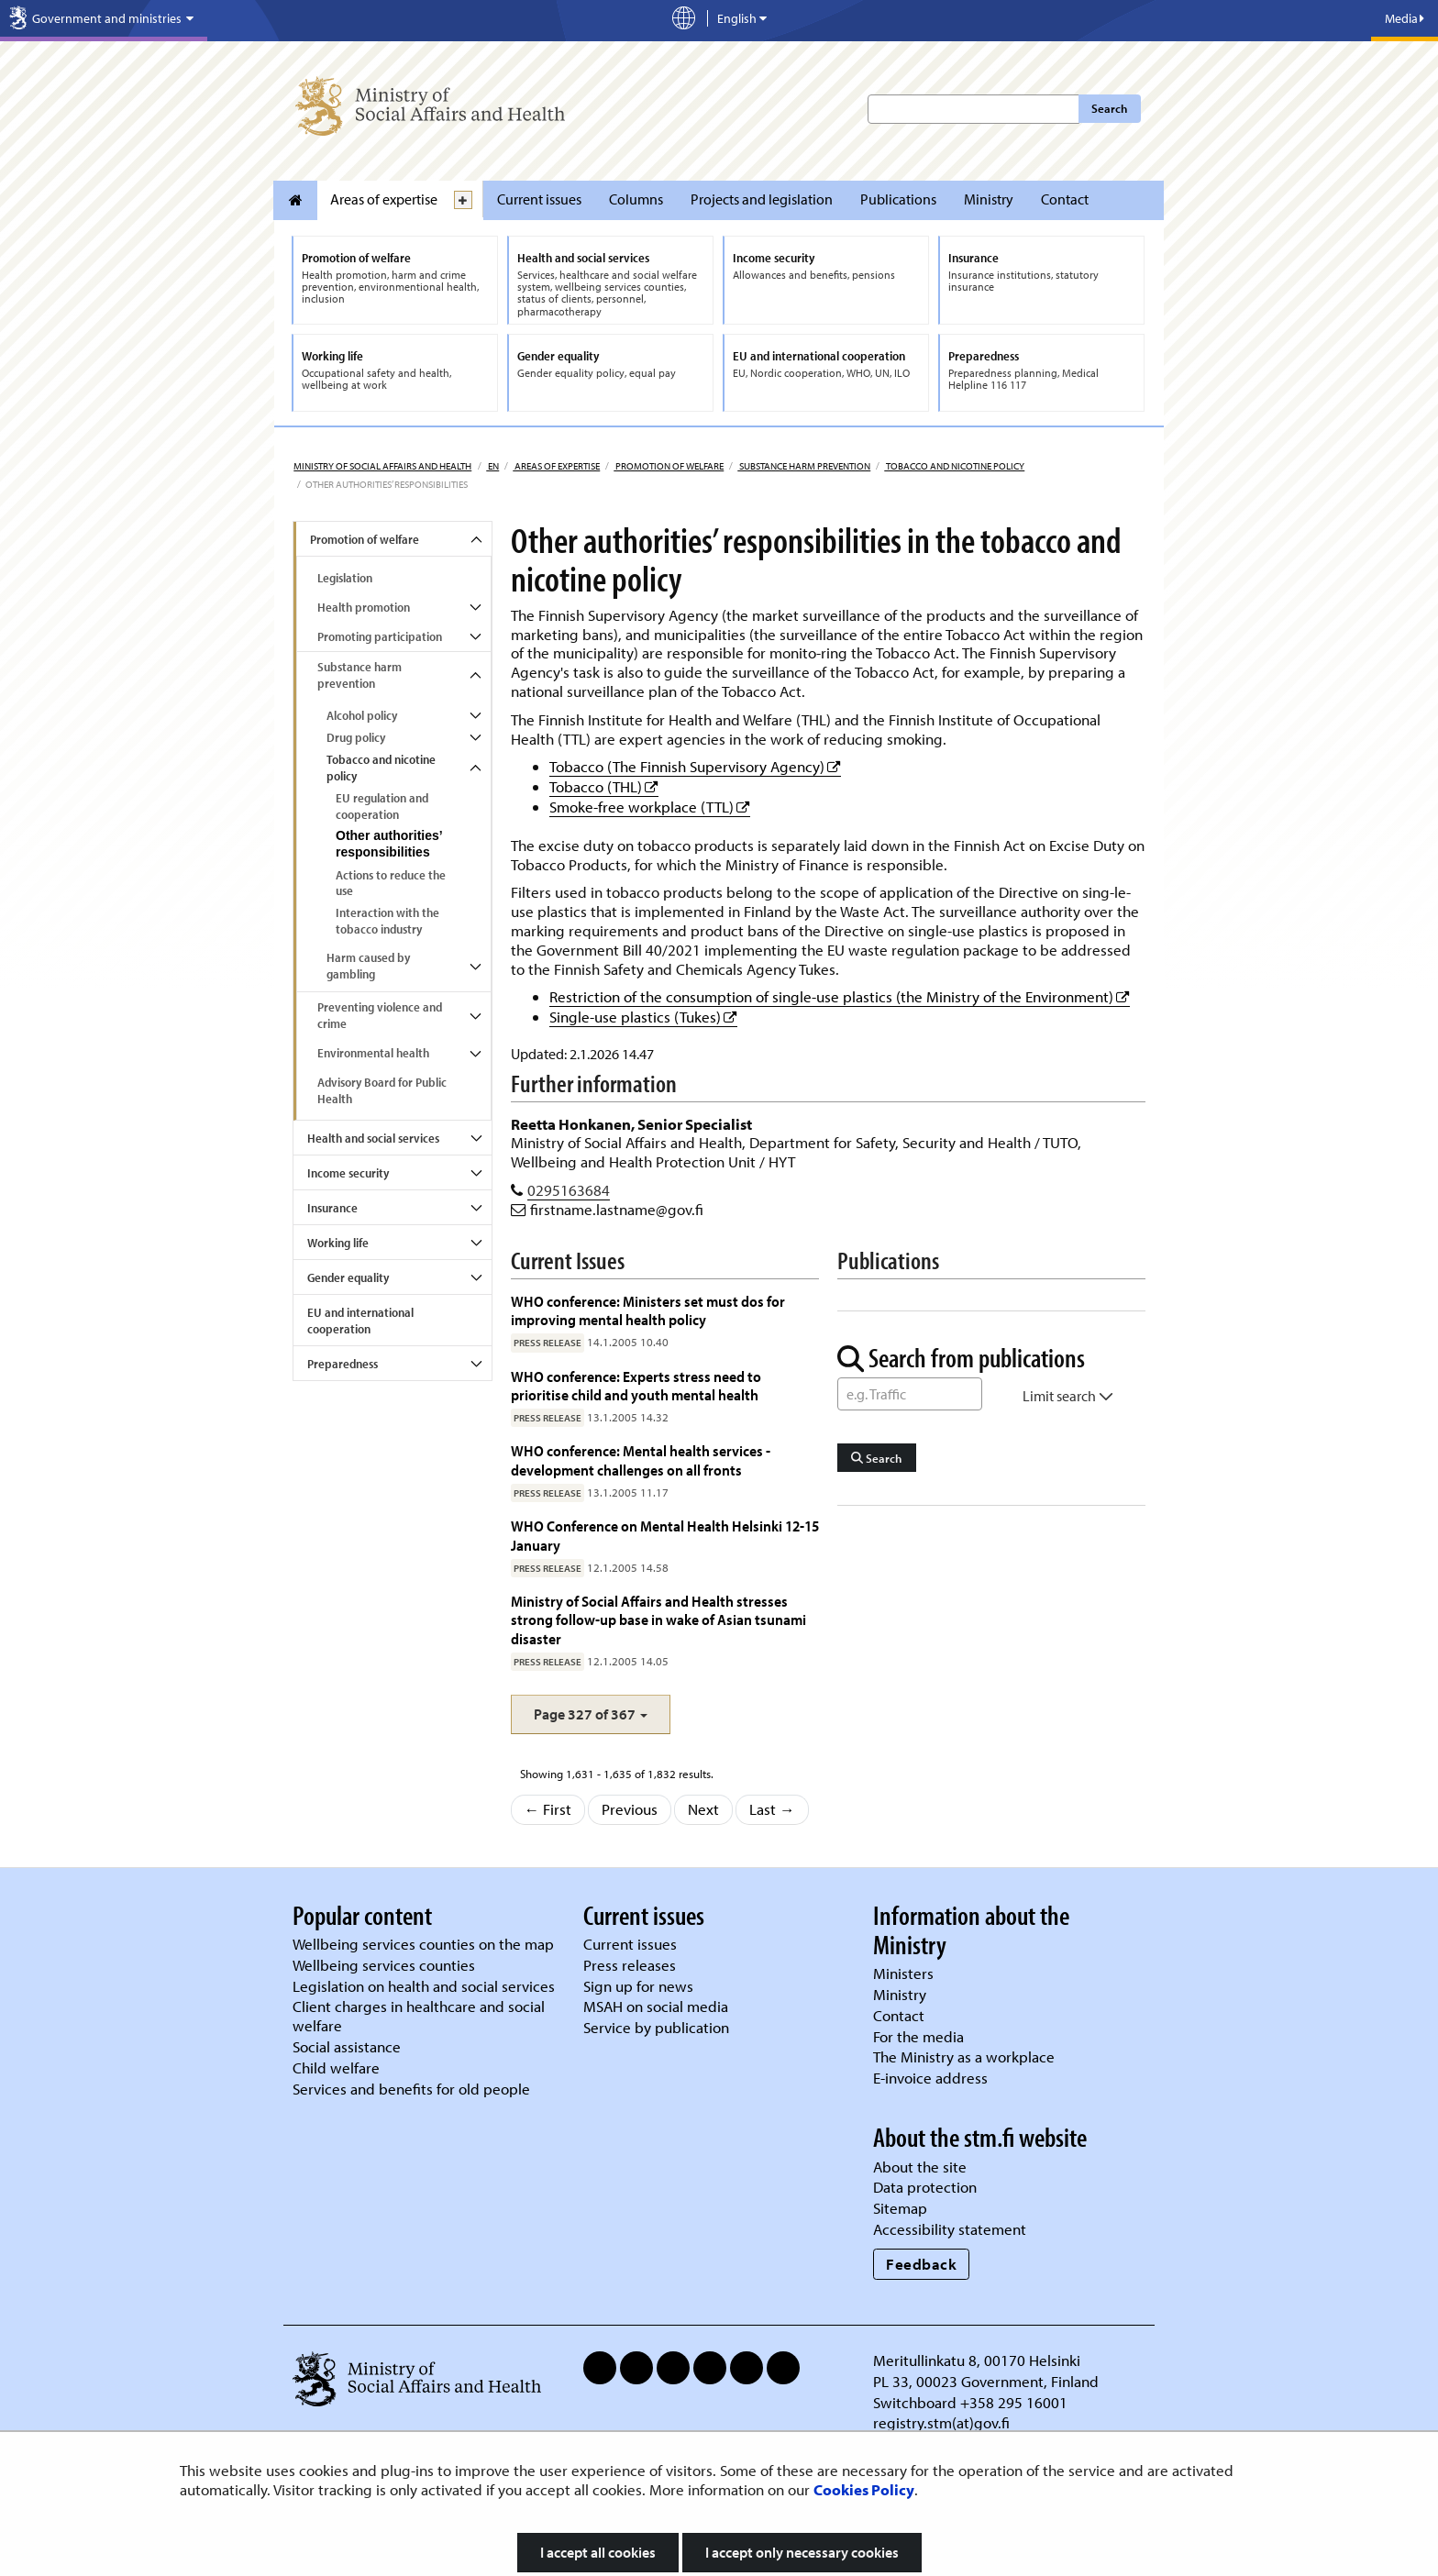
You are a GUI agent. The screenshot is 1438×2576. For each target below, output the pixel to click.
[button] (590, 1714)
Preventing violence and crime (379, 1015)
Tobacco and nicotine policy (954, 465)
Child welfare (336, 2067)
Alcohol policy (361, 715)
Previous (630, 1809)
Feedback (921, 2263)
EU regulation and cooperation (382, 806)
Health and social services (373, 1138)
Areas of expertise (383, 199)
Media (1404, 18)
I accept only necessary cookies (802, 2552)
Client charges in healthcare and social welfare (419, 2015)
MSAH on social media (655, 2006)
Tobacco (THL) (603, 786)
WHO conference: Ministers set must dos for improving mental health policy (648, 1310)
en (492, 465)
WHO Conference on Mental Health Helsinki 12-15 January (665, 1534)
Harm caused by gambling (368, 965)
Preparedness (342, 1363)
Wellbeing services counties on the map (423, 1943)
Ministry (988, 199)
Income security (348, 1173)
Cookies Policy (863, 2489)
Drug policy (355, 737)
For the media (918, 2036)
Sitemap (900, 2207)
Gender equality (348, 1277)
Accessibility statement (949, 2229)
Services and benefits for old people (411, 2088)
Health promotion (363, 607)
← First (548, 1809)
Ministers (903, 1973)
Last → (772, 1809)
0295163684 (568, 1190)
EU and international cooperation (360, 1320)
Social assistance (347, 2046)
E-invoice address (930, 2077)
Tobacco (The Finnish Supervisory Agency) (695, 766)
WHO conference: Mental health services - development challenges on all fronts (640, 1459)
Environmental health (373, 1053)
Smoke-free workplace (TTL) (649, 806)
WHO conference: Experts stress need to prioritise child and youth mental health (636, 1385)
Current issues (539, 199)
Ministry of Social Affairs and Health (382, 465)
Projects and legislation (762, 199)
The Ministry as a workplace (964, 2056)
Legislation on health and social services (424, 1986)
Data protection (925, 2186)
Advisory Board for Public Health (382, 1090)
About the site (920, 2166)
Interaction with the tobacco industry (387, 920)
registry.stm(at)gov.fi (943, 2422)
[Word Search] (909, 1393)
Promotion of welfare (669, 465)
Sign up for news (638, 1986)
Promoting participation (379, 636)
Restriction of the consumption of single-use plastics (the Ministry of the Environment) (839, 996)
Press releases (629, 1964)
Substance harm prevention (803, 465)
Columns (636, 199)
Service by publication (656, 2027)
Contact (1065, 199)
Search (1109, 108)
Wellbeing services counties (384, 1964)
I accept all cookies (598, 2552)
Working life (338, 1242)
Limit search (1068, 1396)
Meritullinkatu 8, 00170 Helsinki (976, 2360)
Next (703, 1809)
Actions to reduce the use (391, 883)
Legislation (344, 577)
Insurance (332, 1208)
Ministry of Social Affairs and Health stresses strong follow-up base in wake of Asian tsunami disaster (658, 1619)
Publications (898, 199)
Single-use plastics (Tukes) (643, 1016)
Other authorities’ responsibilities (389, 843)
